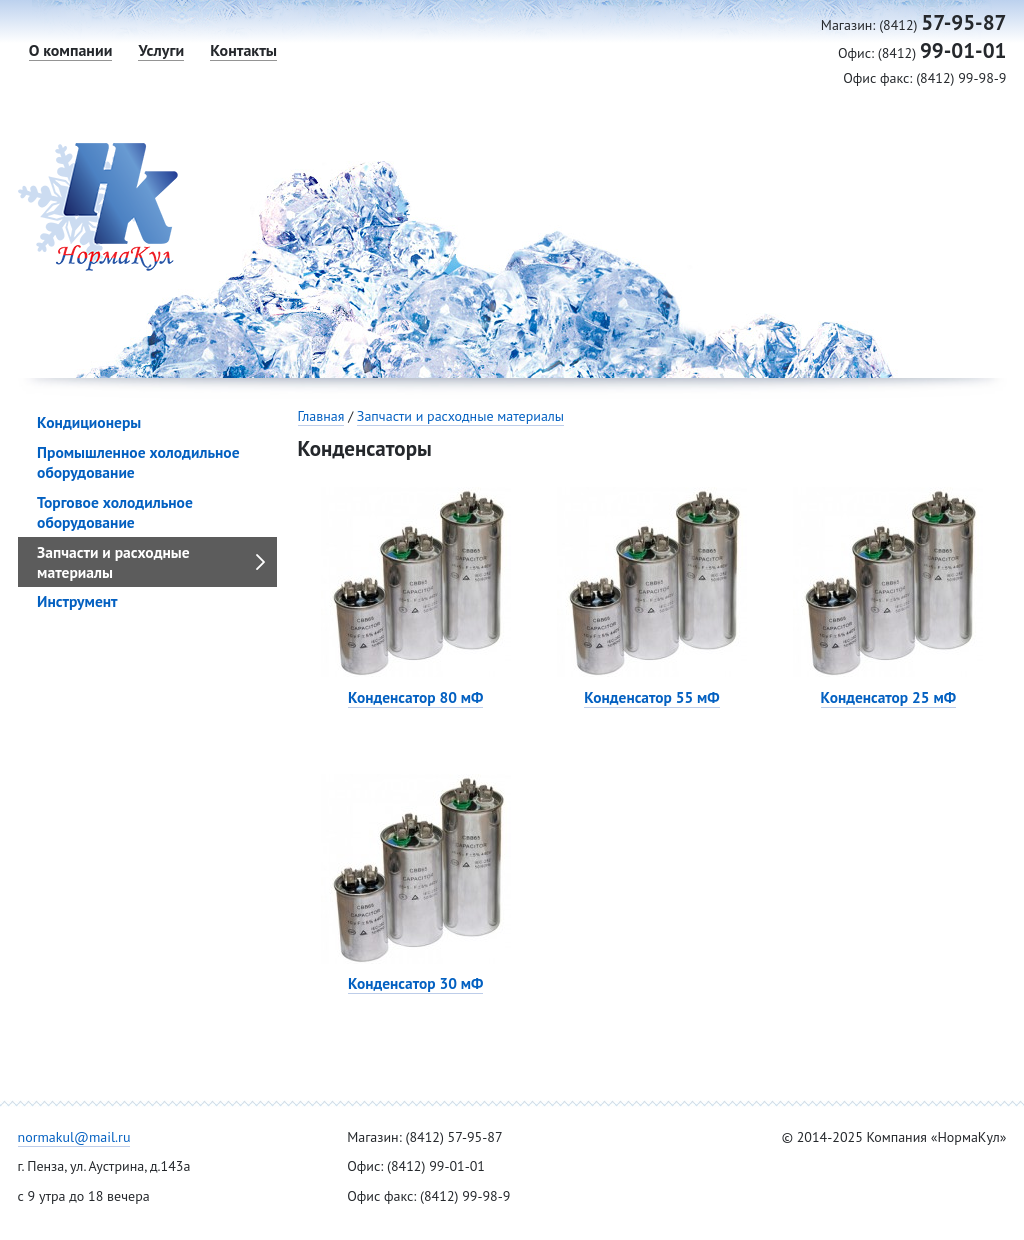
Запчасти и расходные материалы (460, 416)
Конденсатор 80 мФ (415, 697)
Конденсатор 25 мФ (888, 697)
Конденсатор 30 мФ (415, 983)
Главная (321, 416)
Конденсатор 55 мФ (651, 697)
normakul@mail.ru (74, 1137)
